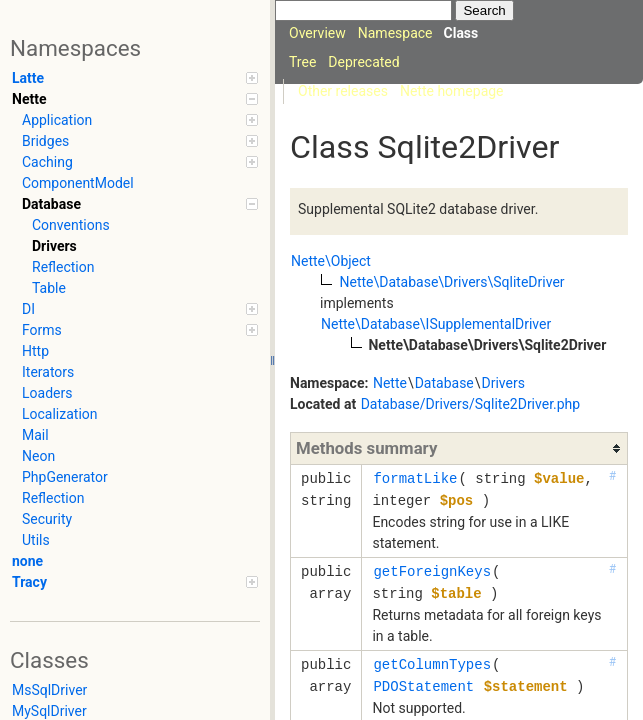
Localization (60, 414)
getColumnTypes (432, 664)
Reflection (63, 267)
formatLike (415, 478)
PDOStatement (423, 686)
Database (140, 204)
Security (47, 519)
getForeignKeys (432, 571)
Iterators (48, 372)
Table (49, 288)
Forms (140, 330)
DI (140, 309)
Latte (135, 78)
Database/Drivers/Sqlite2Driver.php (471, 404)
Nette (135, 99)
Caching (140, 162)
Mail (35, 435)
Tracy (135, 582)
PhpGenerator (65, 477)
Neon (38, 456)
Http (35, 351)
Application (140, 120)
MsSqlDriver (49, 690)
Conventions (71, 225)
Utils (36, 540)
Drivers (54, 246)
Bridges (140, 141)
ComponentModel (78, 183)
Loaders (47, 393)
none (27, 561)
